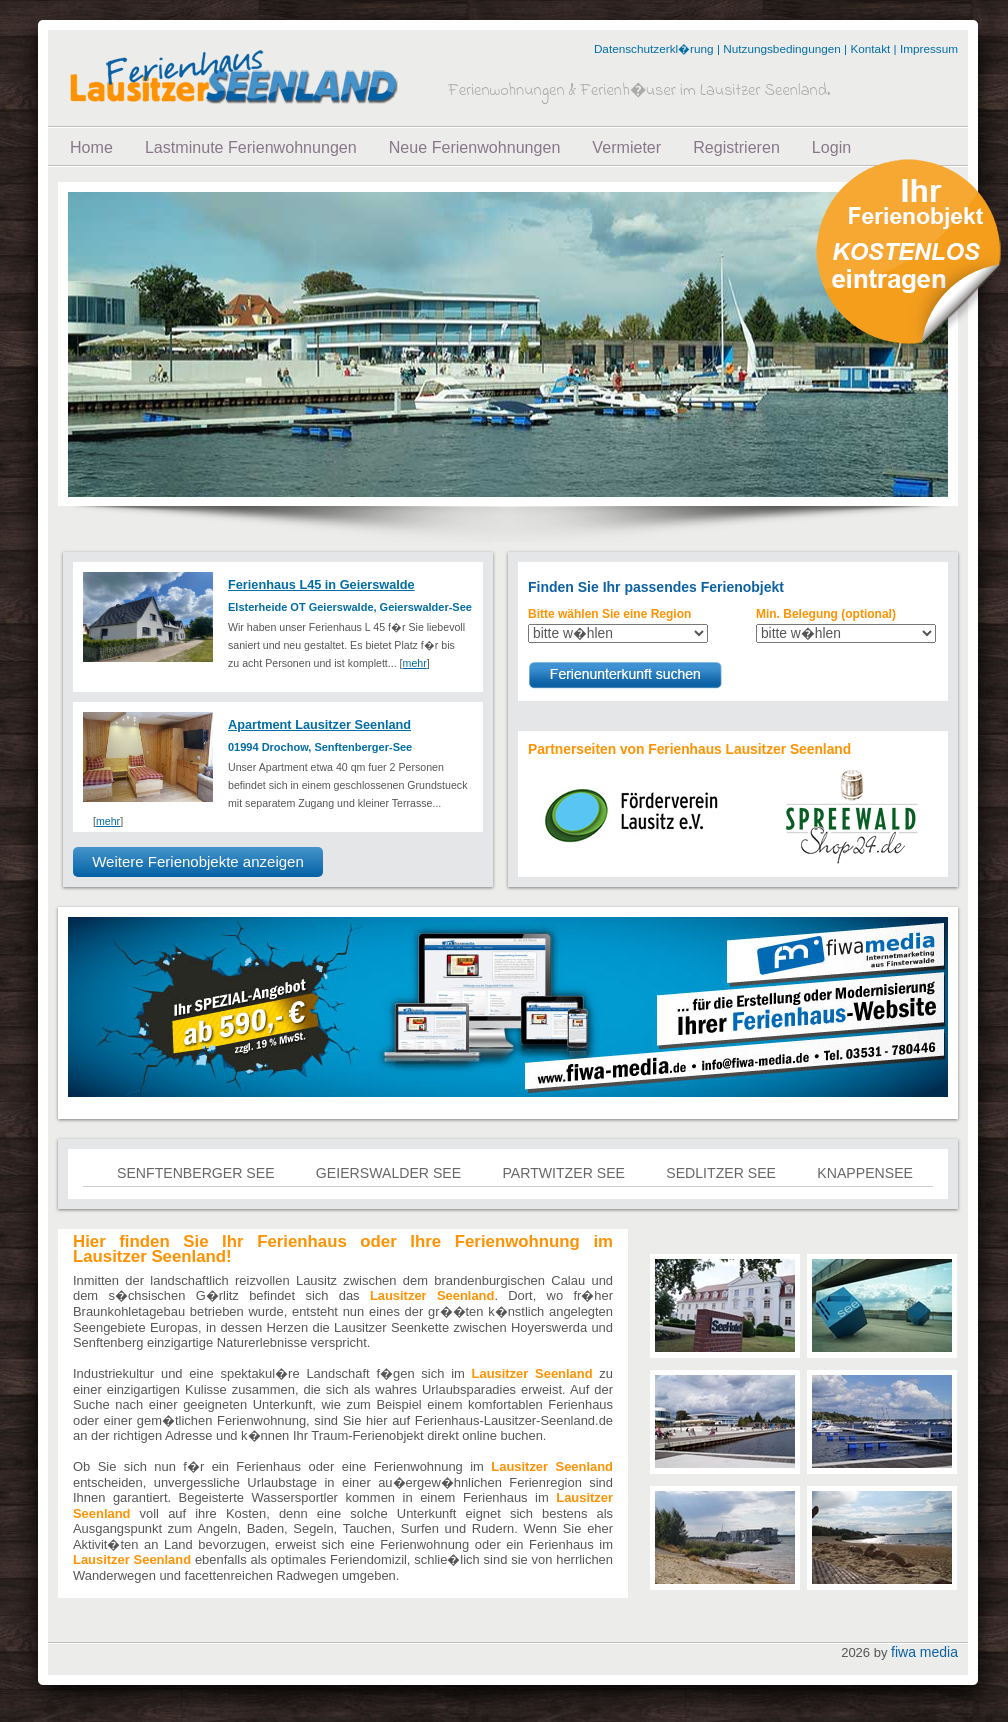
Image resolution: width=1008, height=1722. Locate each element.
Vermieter (626, 147)
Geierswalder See (388, 1173)
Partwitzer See (563, 1173)
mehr (415, 663)
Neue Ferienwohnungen (475, 147)
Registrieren (736, 147)
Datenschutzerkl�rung (654, 48)
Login (831, 147)
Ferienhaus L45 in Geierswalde (321, 584)
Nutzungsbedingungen (782, 48)
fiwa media (924, 1652)
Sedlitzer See (721, 1173)
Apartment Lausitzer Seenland (319, 724)
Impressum (929, 48)
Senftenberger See (196, 1173)
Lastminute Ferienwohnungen (251, 147)
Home (91, 147)
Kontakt (870, 48)
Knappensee (865, 1173)
